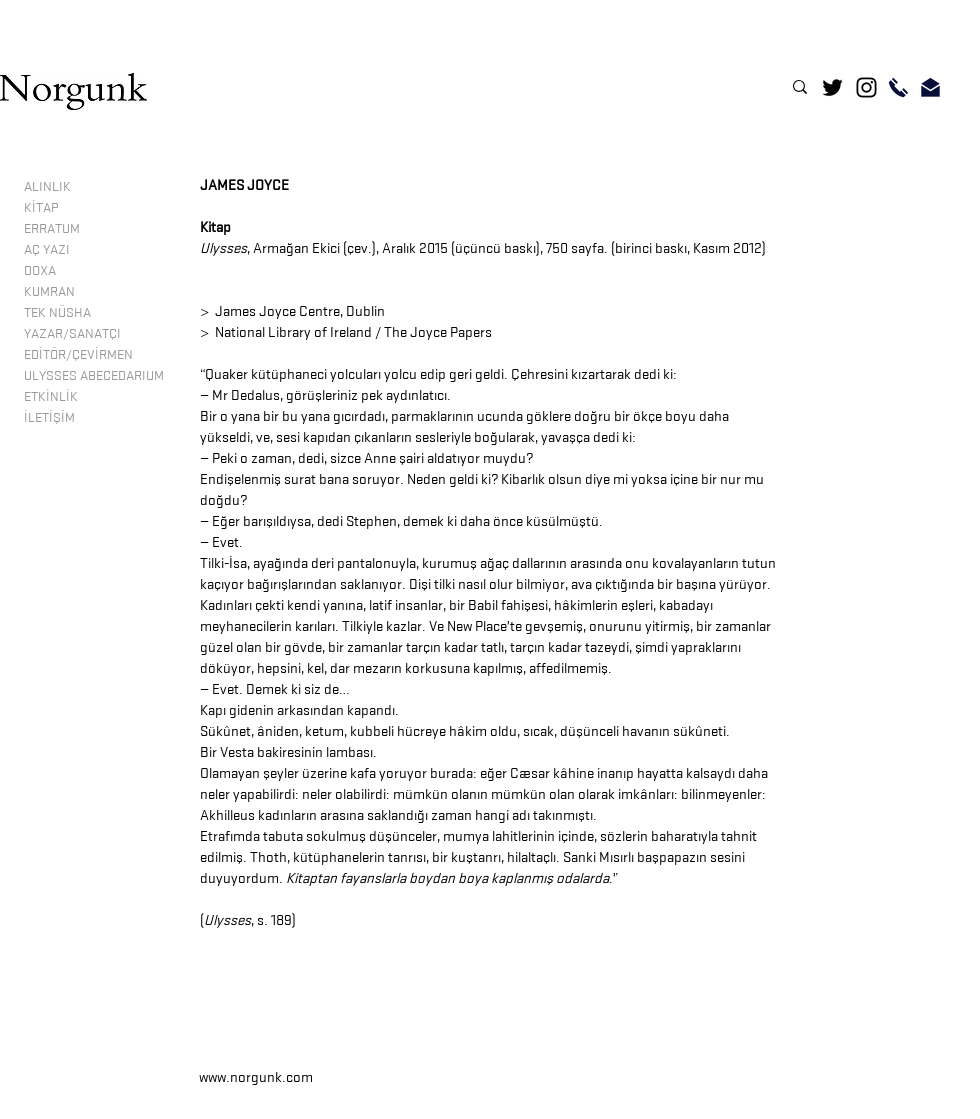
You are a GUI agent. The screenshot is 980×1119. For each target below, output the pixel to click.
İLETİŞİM (49, 417)
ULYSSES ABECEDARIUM (94, 375)
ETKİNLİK (51, 396)
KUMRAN (49, 291)
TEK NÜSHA (57, 312)
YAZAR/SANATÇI (72, 333)
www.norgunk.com (256, 1077)
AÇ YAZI (47, 249)
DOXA (40, 270)
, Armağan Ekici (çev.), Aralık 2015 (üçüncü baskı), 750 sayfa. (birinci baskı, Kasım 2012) (483, 248)
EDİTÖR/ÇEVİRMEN (78, 354)
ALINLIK (47, 186)
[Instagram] (866, 87)
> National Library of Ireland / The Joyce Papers (346, 332)
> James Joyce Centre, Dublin (292, 311)
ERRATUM (52, 228)
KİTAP (41, 207)
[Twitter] (832, 87)
